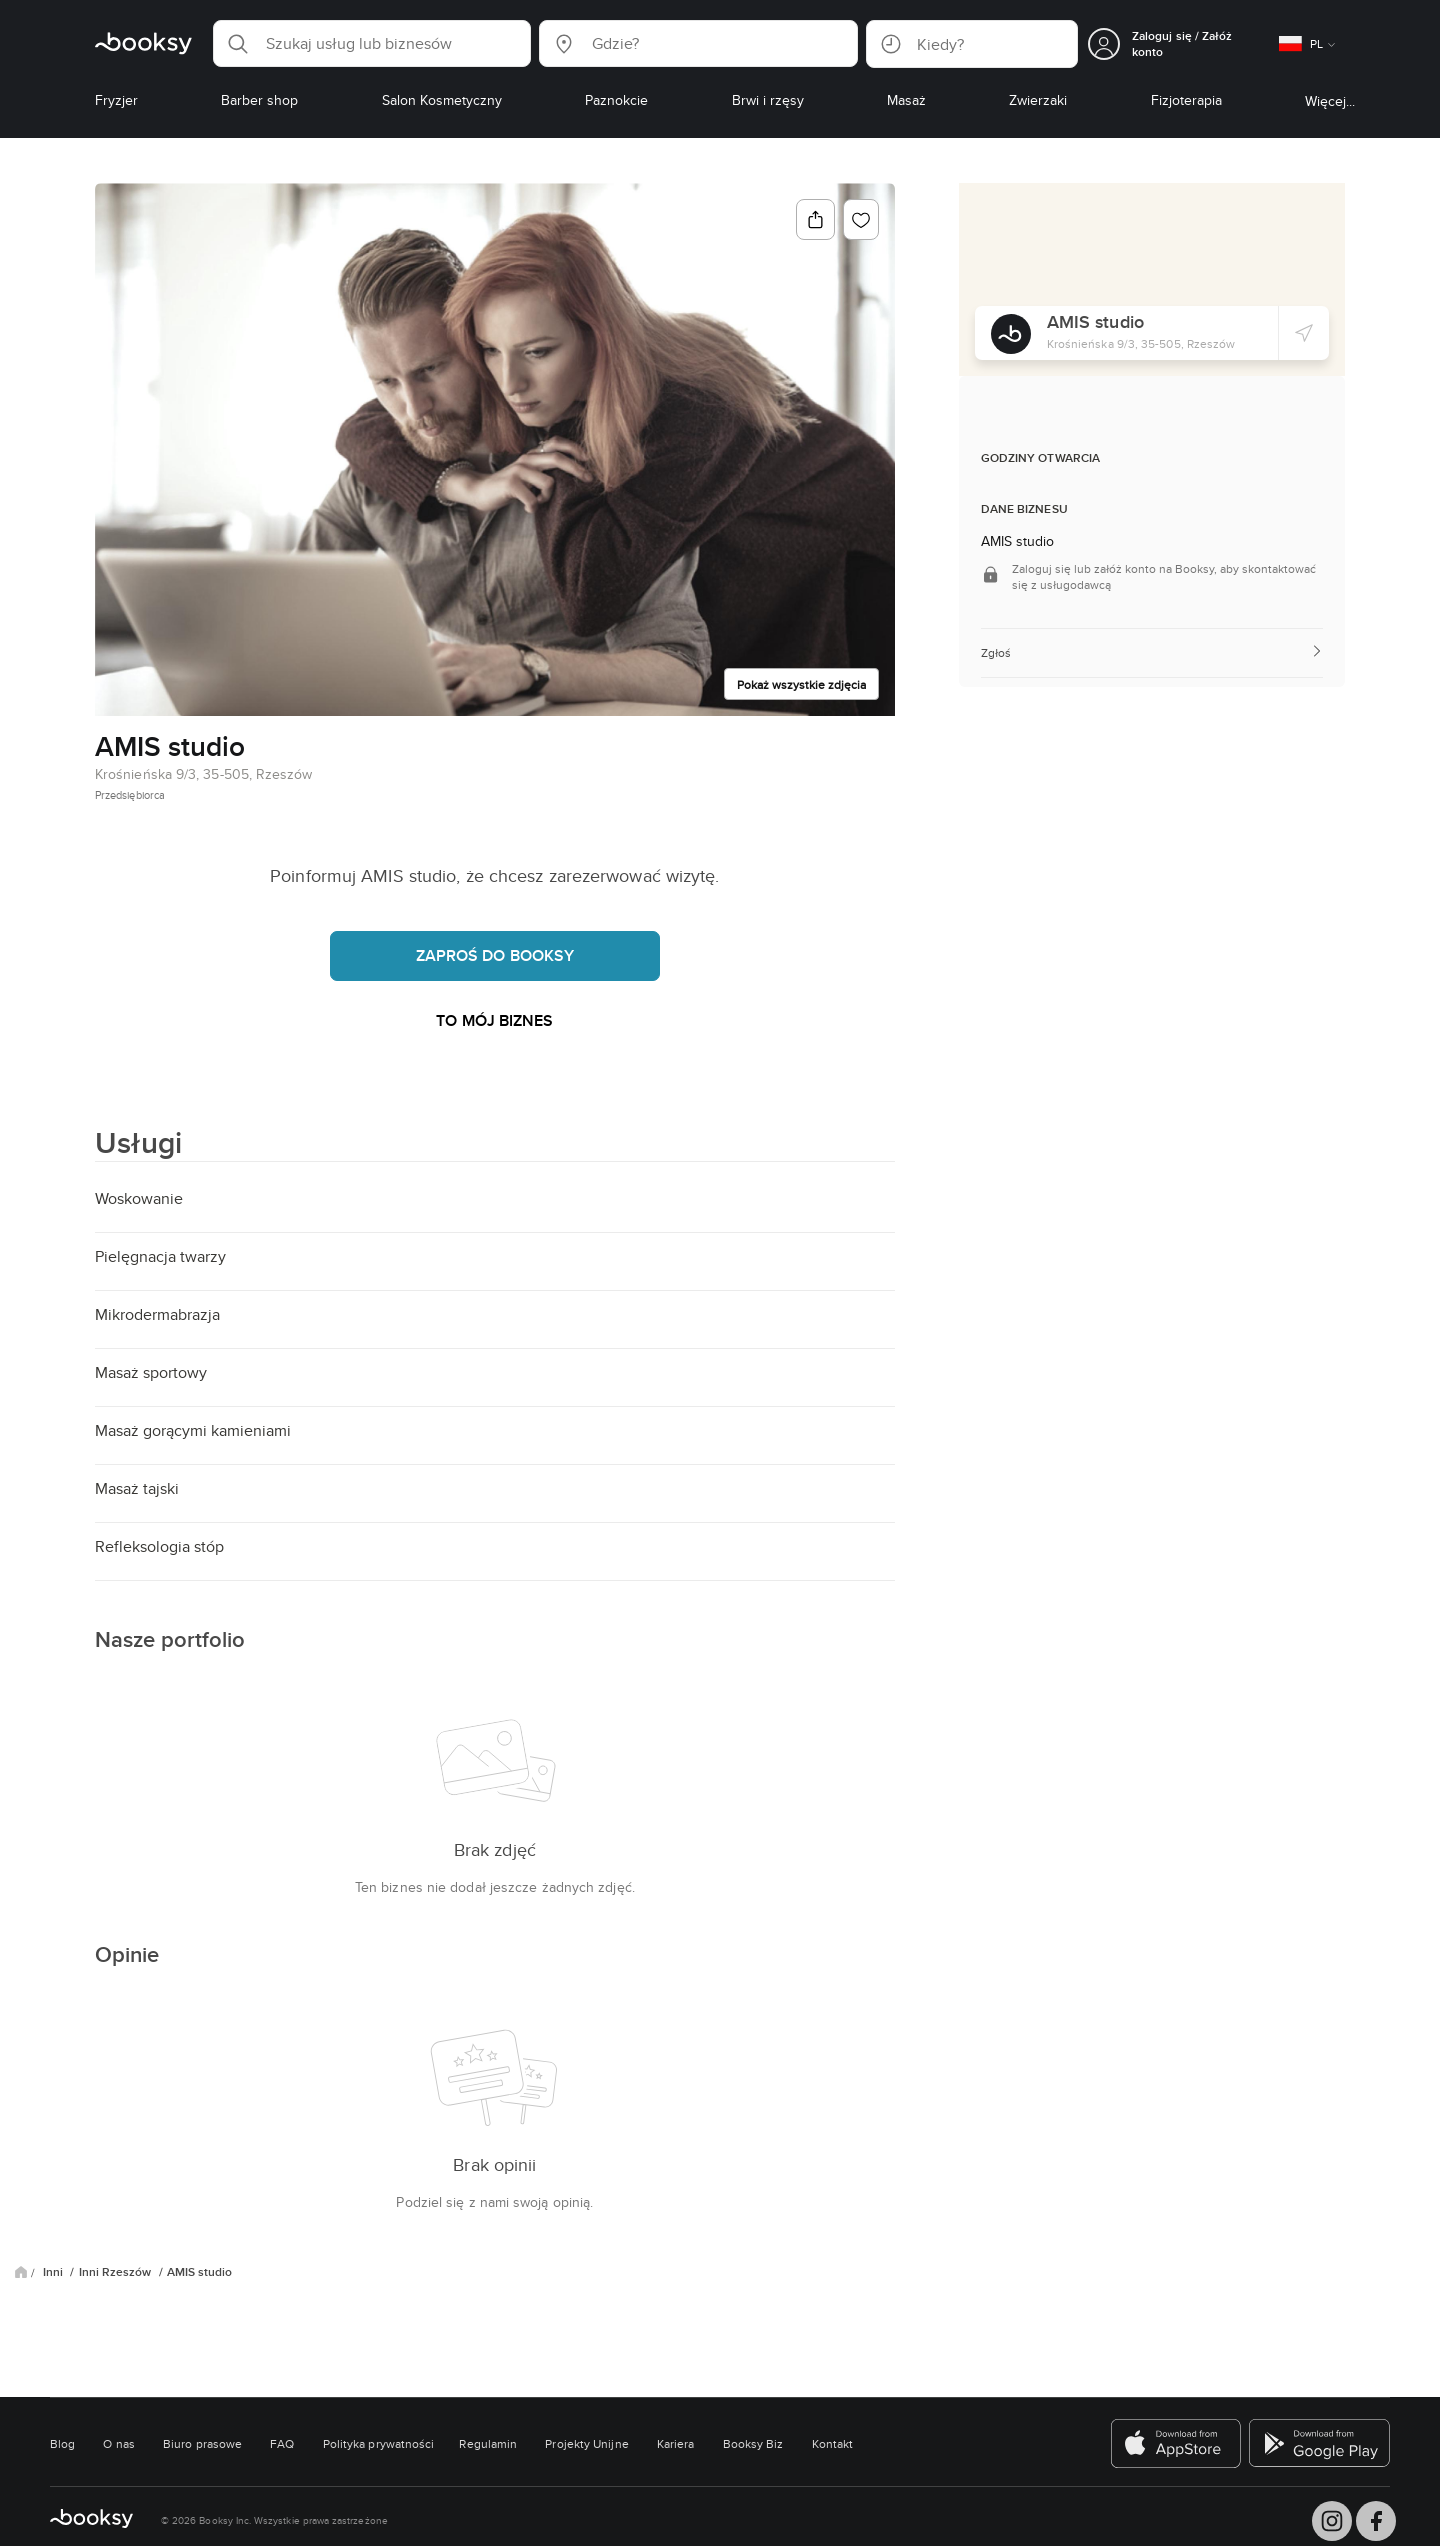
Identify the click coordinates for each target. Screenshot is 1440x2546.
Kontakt (833, 2443)
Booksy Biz (753, 2443)
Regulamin (488, 2443)
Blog (62, 2443)
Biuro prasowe (202, 2443)
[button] (372, 43)
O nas (118, 2443)
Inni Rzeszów (117, 2272)
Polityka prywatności (379, 2443)
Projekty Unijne (586, 2443)
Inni (54, 2272)
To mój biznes (494, 1020)
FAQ (282, 2443)
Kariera (676, 2443)
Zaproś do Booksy (495, 955)
